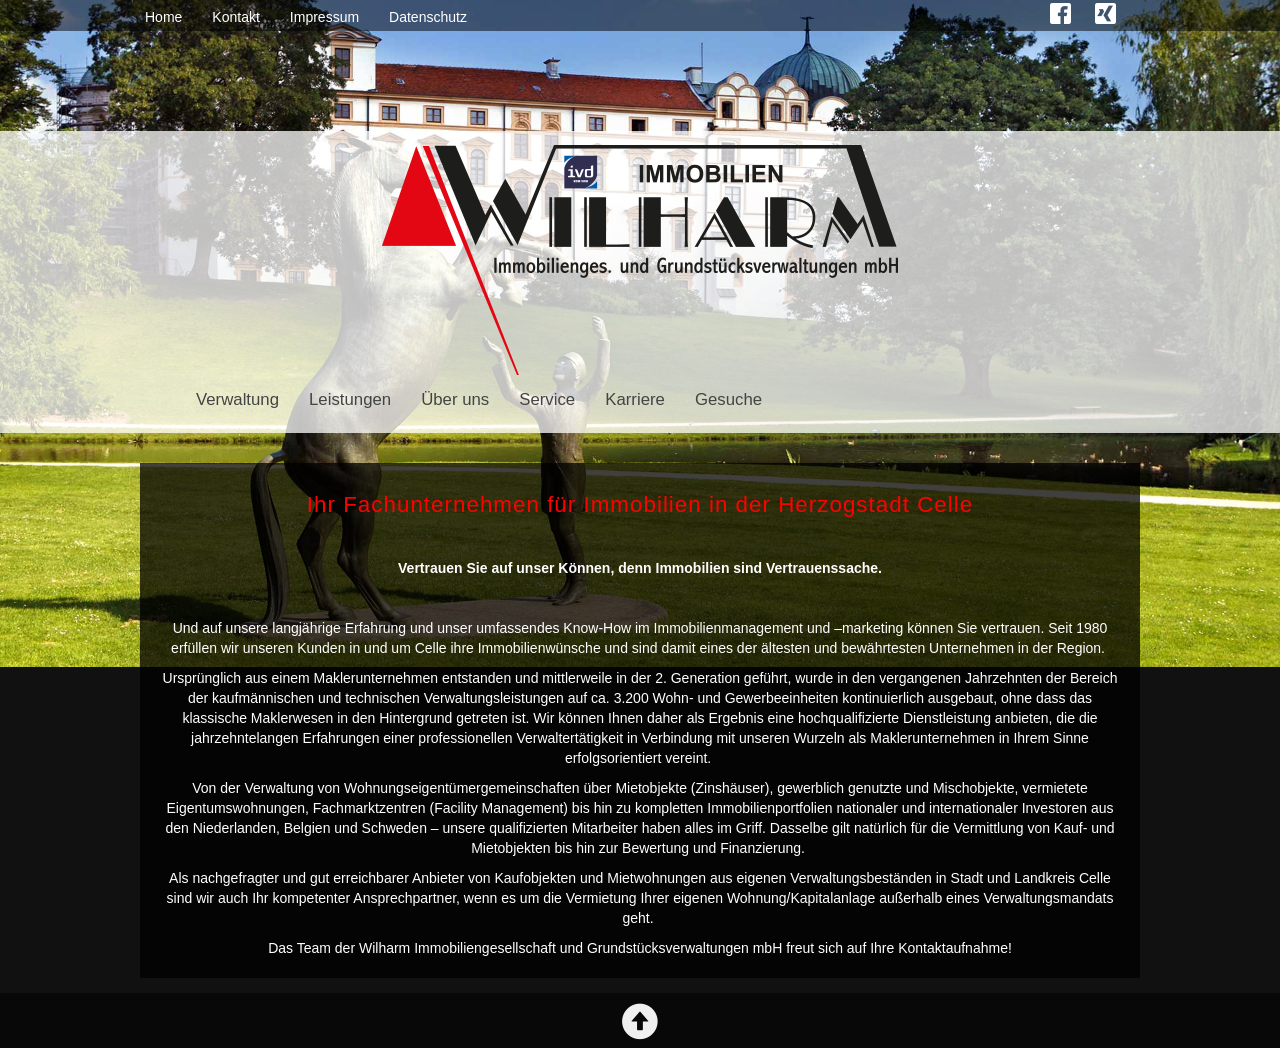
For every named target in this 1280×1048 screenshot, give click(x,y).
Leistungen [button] (350, 399)
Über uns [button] (455, 399)
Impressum (324, 17)
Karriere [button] (635, 399)
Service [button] (547, 399)
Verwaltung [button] (237, 399)
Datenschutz (428, 17)
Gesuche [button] (728, 399)
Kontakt (235, 17)
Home (163, 17)
